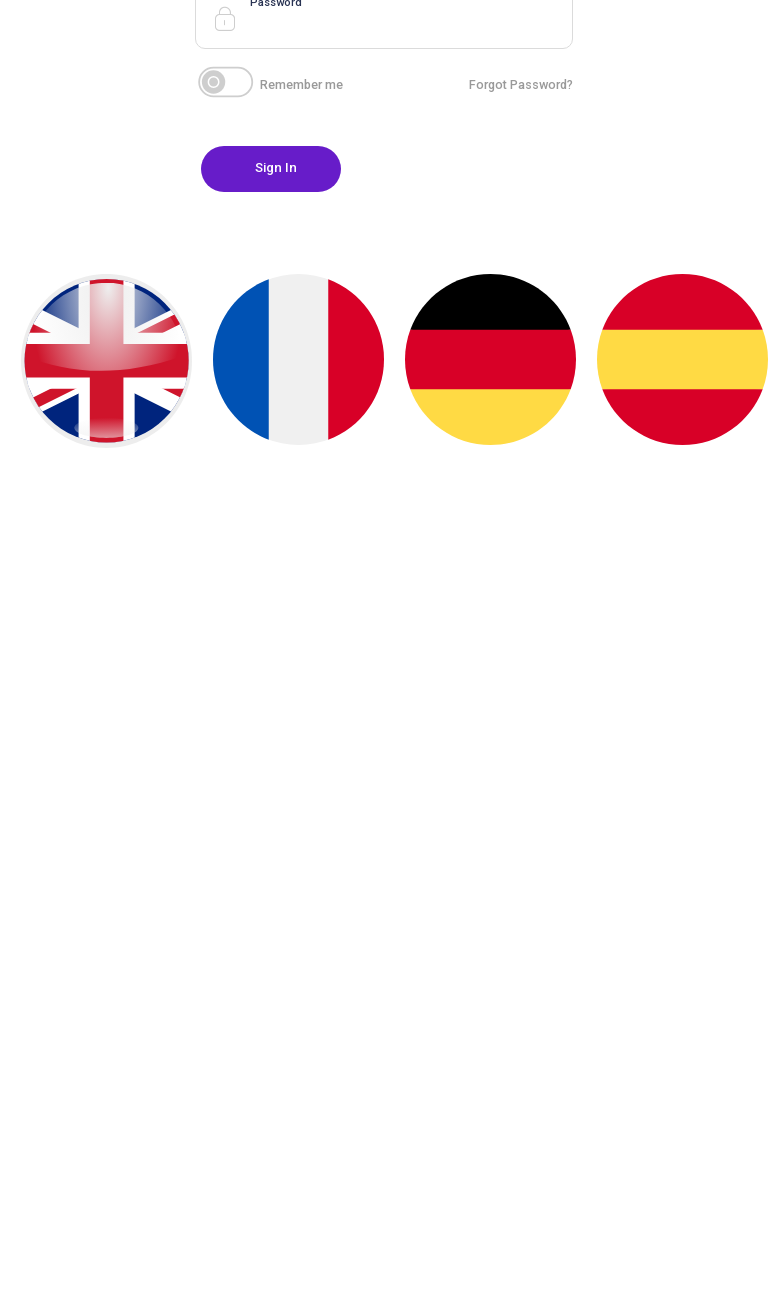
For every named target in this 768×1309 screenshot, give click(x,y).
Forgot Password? (521, 84)
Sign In (276, 167)
